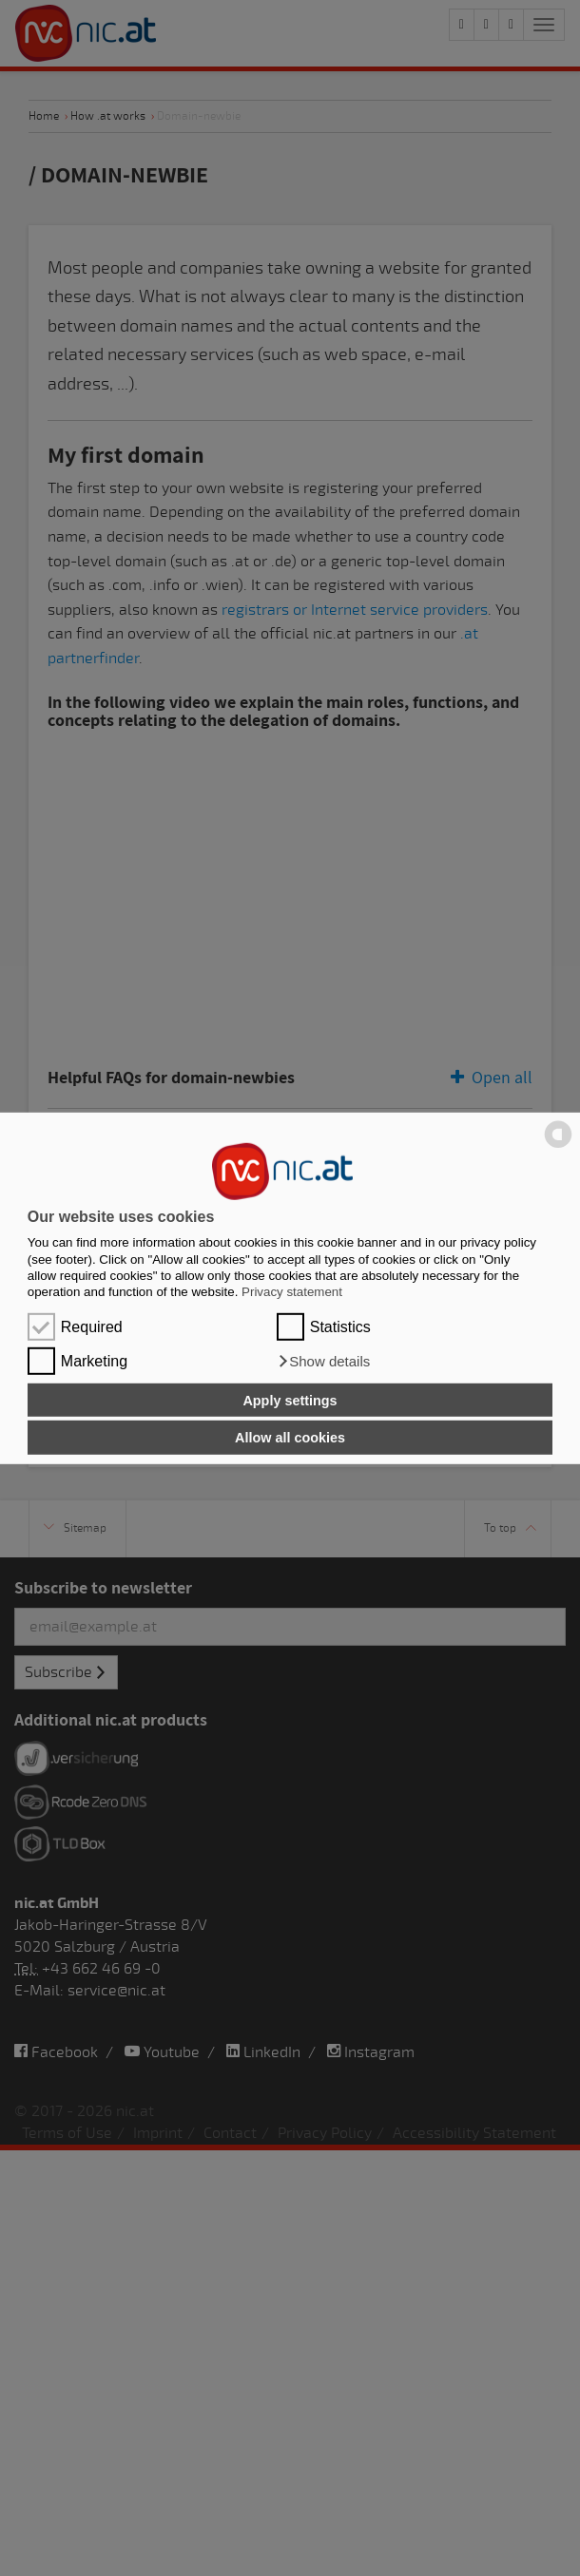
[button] (324, 1361)
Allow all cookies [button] (290, 1437)
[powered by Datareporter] (558, 1146)
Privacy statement (292, 1292)
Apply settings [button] (289, 1399)
